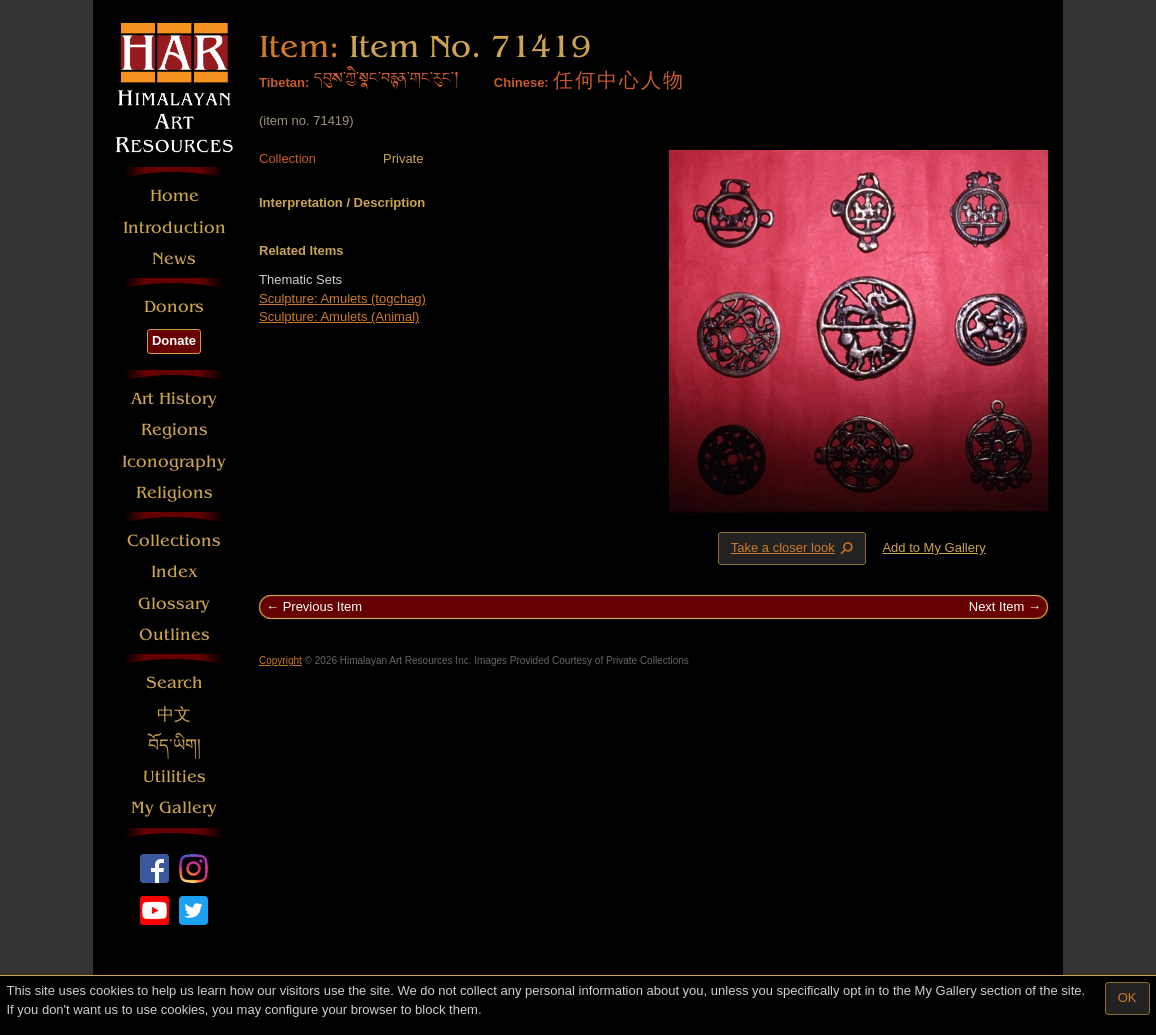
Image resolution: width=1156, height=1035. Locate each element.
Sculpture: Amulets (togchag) (342, 298)
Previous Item (322, 606)
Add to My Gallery (933, 547)
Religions (174, 492)
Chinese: (521, 82)
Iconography (174, 461)
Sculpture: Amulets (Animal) (339, 316)
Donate (174, 340)
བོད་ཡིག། (174, 745)
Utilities (174, 776)
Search (174, 682)
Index (174, 571)
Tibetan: (284, 82)
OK (1127, 997)
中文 (174, 714)
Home (174, 195)
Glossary (174, 603)
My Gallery (174, 807)
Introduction (174, 227)
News (174, 258)
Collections (174, 540)
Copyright (280, 660)
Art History (174, 398)
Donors (174, 306)
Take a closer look (794, 548)
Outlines (174, 634)
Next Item (997, 606)
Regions (174, 429)
